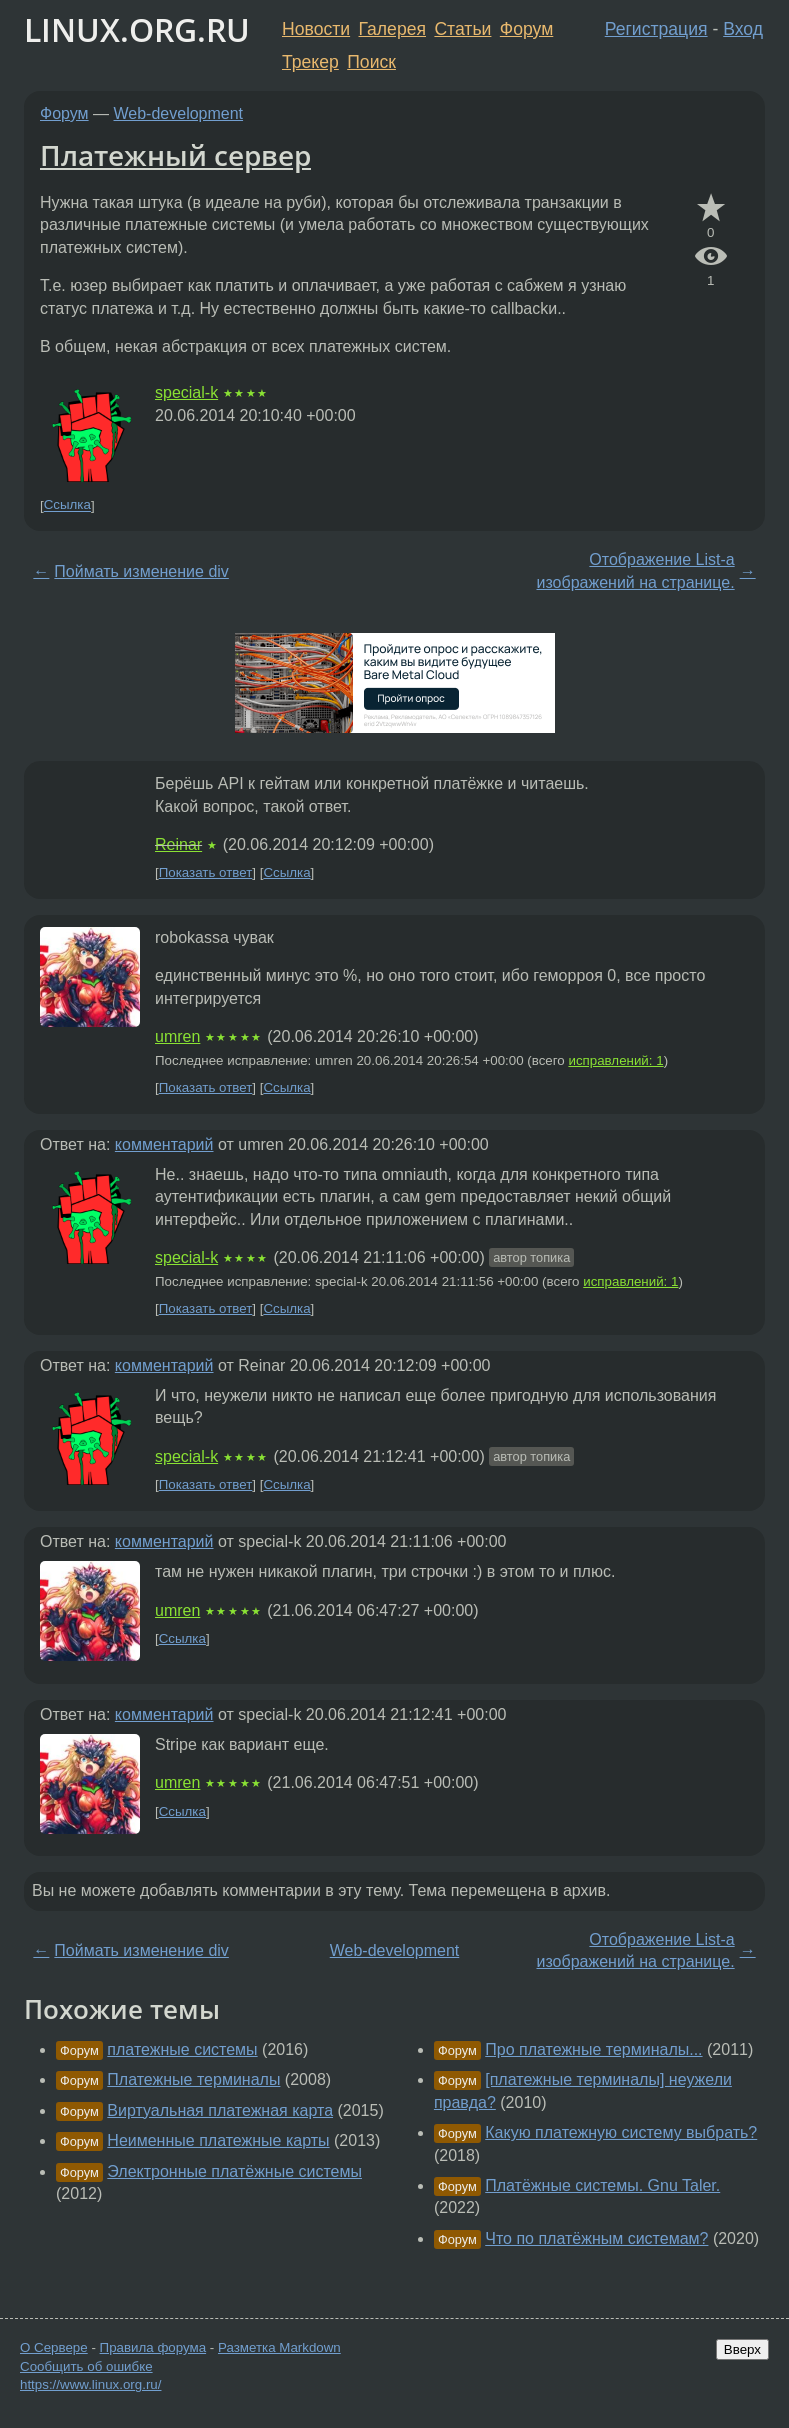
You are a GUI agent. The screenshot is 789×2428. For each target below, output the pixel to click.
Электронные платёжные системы (234, 2171)
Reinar (178, 844)
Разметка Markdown (279, 2347)
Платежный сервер (175, 155)
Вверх (742, 2349)
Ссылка (67, 505)
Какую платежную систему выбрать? (621, 2132)
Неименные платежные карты (218, 2140)
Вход (743, 29)
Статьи (462, 29)
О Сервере (54, 2347)
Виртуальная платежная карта (220, 2110)
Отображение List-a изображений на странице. (636, 570)
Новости (316, 29)
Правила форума (153, 2347)
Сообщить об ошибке (86, 2366)
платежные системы (182, 2049)
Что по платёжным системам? (596, 2238)
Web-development (179, 113)
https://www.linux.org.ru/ (90, 2384)
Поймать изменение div (141, 571)
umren (177, 1036)
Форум (526, 29)
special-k (186, 392)
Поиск (371, 62)
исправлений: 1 (615, 1060)
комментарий (164, 1144)
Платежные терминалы (193, 2079)
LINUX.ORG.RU (137, 29)
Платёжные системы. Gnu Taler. (602, 2185)
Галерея (392, 29)
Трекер (310, 62)
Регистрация (656, 29)
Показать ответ (206, 872)
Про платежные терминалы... (593, 2049)
